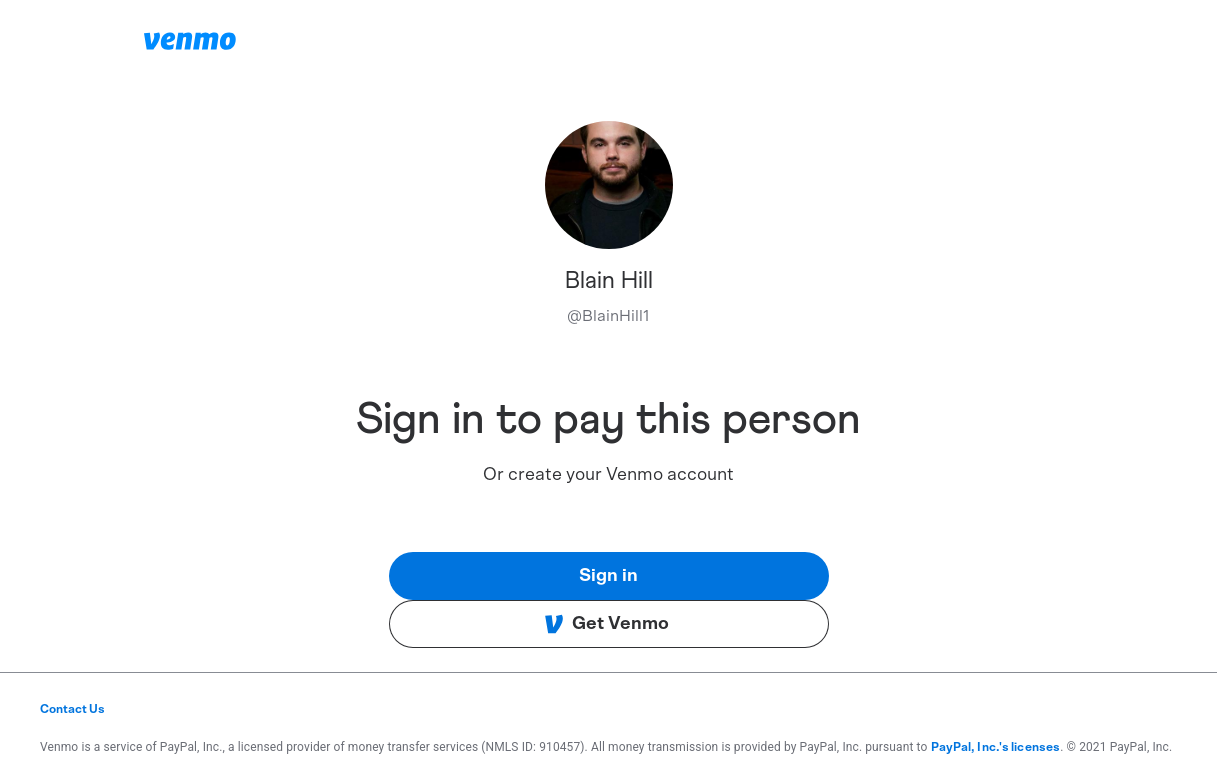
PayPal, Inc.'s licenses (996, 747)
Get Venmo (606, 624)
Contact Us (72, 709)
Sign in (608, 576)
